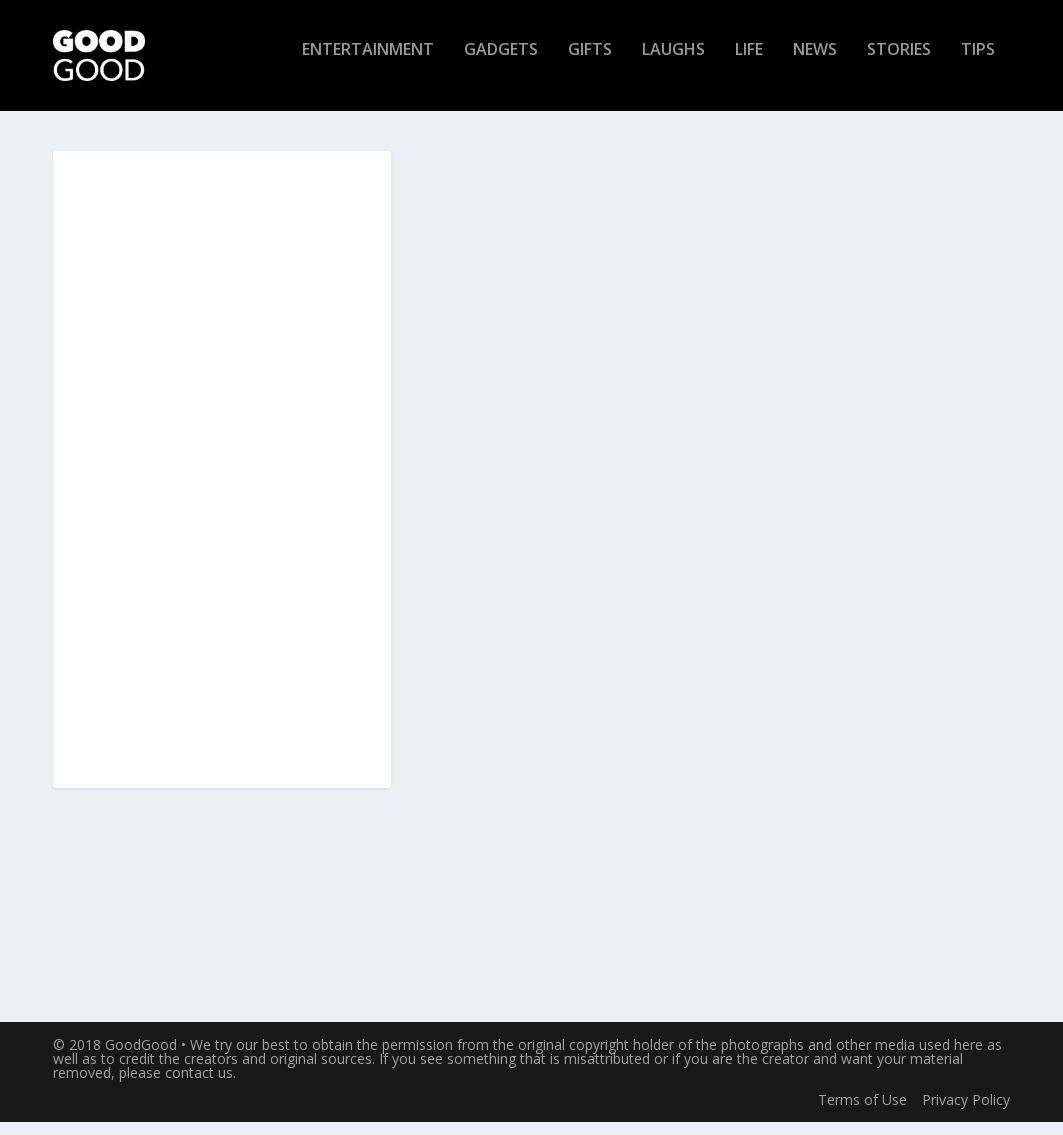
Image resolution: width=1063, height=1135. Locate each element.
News (815, 63)
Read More (489, 932)
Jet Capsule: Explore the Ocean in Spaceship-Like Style (546, 386)
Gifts (590, 63)
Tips (978, 63)
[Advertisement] (222, 484)
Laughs (673, 63)
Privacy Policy (966, 1112)
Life (749, 63)
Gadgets (501, 63)
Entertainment (368, 63)
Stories (899, 63)
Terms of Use (862, 1112)
